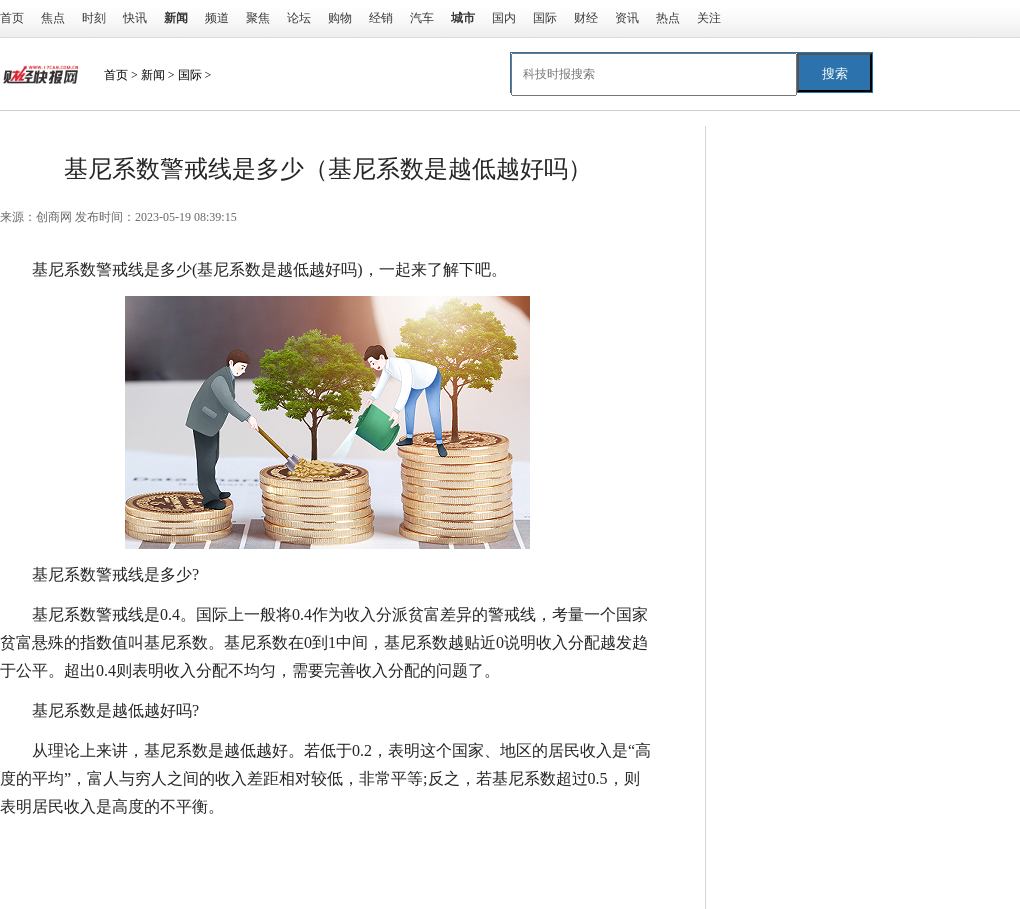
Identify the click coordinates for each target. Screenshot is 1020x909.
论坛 (299, 18)
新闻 (153, 75)
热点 (668, 18)
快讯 (135, 18)
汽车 (422, 18)
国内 (504, 18)
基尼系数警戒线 (156, 846)
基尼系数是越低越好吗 (296, 846)
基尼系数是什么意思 (452, 846)
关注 (709, 18)
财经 (586, 18)
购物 (340, 18)
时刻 (94, 18)
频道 (217, 18)
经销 (381, 18)
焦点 (53, 18)
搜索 (835, 73)
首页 (12, 18)
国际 (545, 18)
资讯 (627, 18)
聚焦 (258, 18)
